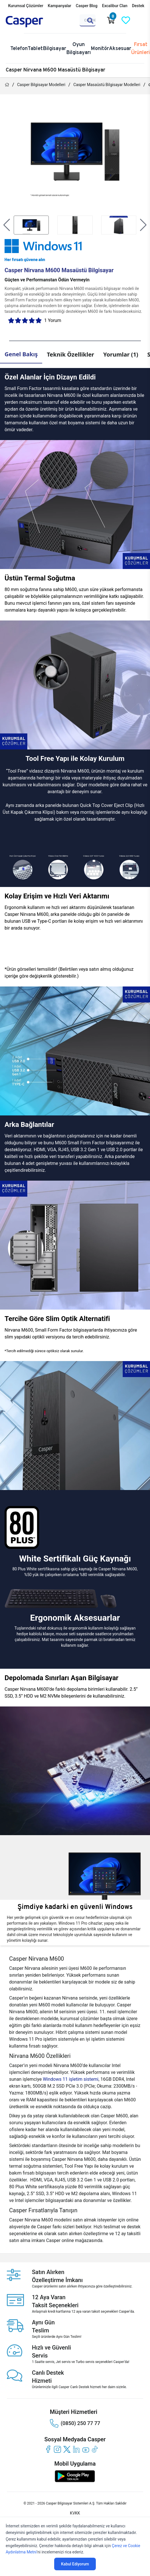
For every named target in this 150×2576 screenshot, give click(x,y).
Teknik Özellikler (70, 354)
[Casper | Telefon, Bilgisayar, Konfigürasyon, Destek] (33, 22)
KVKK (75, 2513)
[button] (7, 225)
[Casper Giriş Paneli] (140, 20)
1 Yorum (52, 320)
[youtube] (85, 2449)
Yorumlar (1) (120, 354)
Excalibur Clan (114, 5)
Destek (138, 5)
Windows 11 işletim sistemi (70, 2079)
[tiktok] (95, 2449)
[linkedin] (76, 2449)
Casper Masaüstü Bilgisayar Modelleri (106, 84)
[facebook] (48, 2449)
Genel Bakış (21, 354)
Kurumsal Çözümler (25, 5)
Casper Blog (87, 5)
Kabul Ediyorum (75, 2564)
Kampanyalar (59, 5)
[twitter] (66, 2449)
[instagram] (57, 2449)
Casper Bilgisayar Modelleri (41, 84)
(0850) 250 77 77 (75, 2423)
